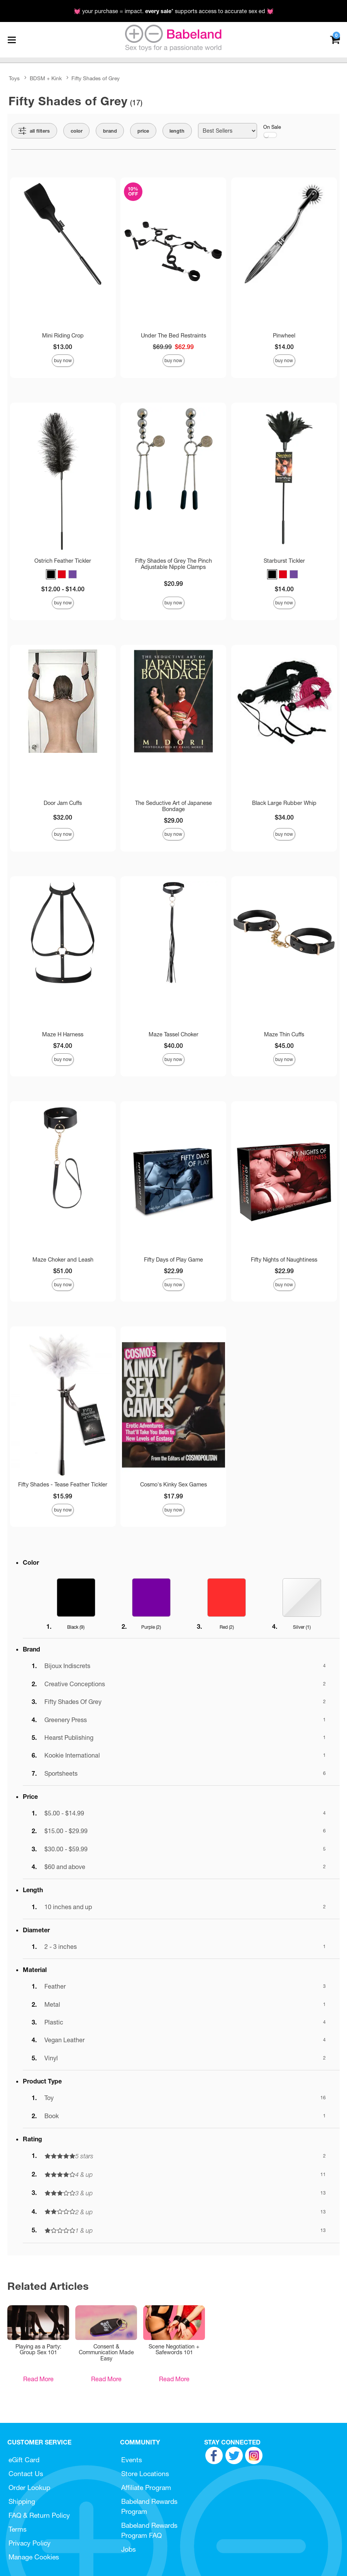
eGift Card (23, 2460)
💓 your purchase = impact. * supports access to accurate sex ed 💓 (174, 11)
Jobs (128, 2549)
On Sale (272, 131)
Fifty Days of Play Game (173, 1259)
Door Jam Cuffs (63, 803)
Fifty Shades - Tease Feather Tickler (62, 1484)
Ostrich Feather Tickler (62, 560)
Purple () (151, 1627)
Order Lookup (29, 2487)
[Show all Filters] (34, 130)
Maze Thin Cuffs (284, 1034)
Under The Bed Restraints (173, 335)
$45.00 (284, 1045)
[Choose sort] (227, 130)
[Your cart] (335, 39)
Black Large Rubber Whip (284, 803)
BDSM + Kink (46, 78)
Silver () (302, 1627)
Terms (17, 2529)
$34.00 (284, 817)
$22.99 (173, 1271)
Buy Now (63, 360)
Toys (14, 78)
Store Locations (145, 2474)
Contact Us (25, 2474)
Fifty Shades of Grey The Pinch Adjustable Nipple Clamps (173, 563)
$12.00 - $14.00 (63, 589)
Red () (227, 1627)
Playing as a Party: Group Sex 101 (38, 2349)
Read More (38, 2379)
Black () (76, 1627)
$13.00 (62, 347)
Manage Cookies (33, 2557)
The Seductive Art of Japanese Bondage (173, 806)
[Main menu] (11, 39)
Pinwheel (284, 335)
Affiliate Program (146, 2487)
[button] (51, 574)
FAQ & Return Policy (39, 2515)
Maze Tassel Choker (173, 1034)
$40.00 (173, 1045)
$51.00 (62, 1271)
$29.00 (173, 820)
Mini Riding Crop (63, 335)
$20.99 (173, 583)
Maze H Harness (62, 1034)
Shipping (21, 2501)
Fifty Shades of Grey (95, 78)
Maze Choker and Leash (62, 1259)
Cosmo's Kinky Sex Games (173, 1484)
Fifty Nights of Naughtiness (284, 1259)
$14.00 (284, 347)
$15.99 (62, 1496)
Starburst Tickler (284, 560)
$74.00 (62, 1045)
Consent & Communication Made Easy (106, 2352)
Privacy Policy (29, 2543)
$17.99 (173, 1496)
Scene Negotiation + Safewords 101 (174, 2349)
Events (131, 2460)
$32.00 (62, 817)
